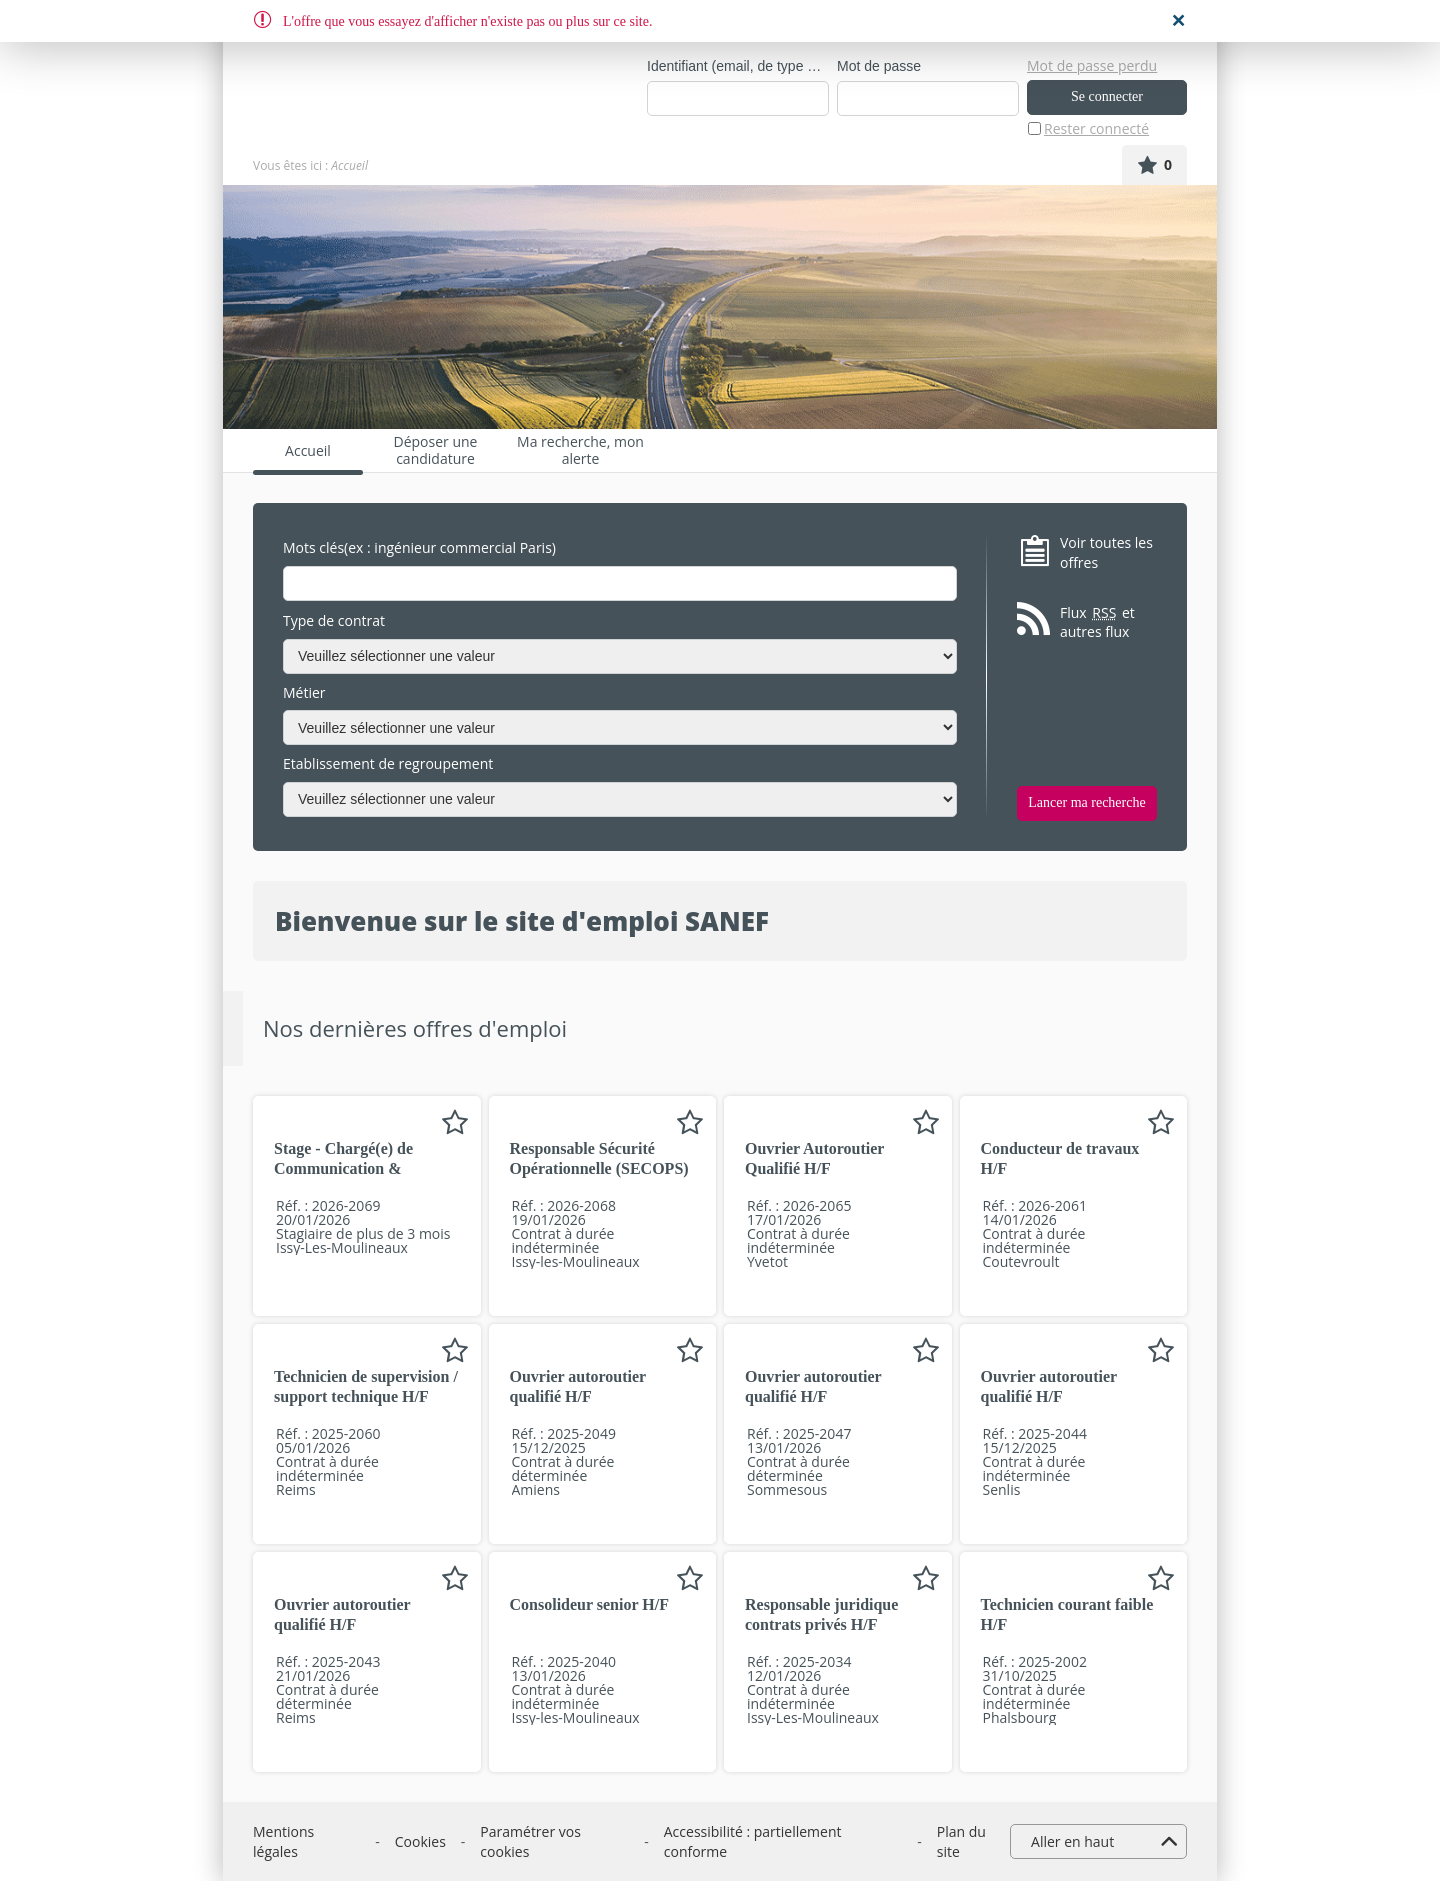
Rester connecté (1096, 128)
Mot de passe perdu (1092, 65)
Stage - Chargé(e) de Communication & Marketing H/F (343, 1168)
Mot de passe (879, 66)
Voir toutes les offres (1106, 552)
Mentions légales (283, 1841)
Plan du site (961, 1841)
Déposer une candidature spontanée (436, 450)
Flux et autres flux (1097, 622)
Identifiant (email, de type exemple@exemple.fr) (738, 66)
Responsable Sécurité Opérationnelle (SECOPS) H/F (599, 1168)
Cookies (420, 1841)
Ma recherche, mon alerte (580, 450)
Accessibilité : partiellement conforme (753, 1841)
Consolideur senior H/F (589, 1604)
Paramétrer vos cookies (530, 1841)
